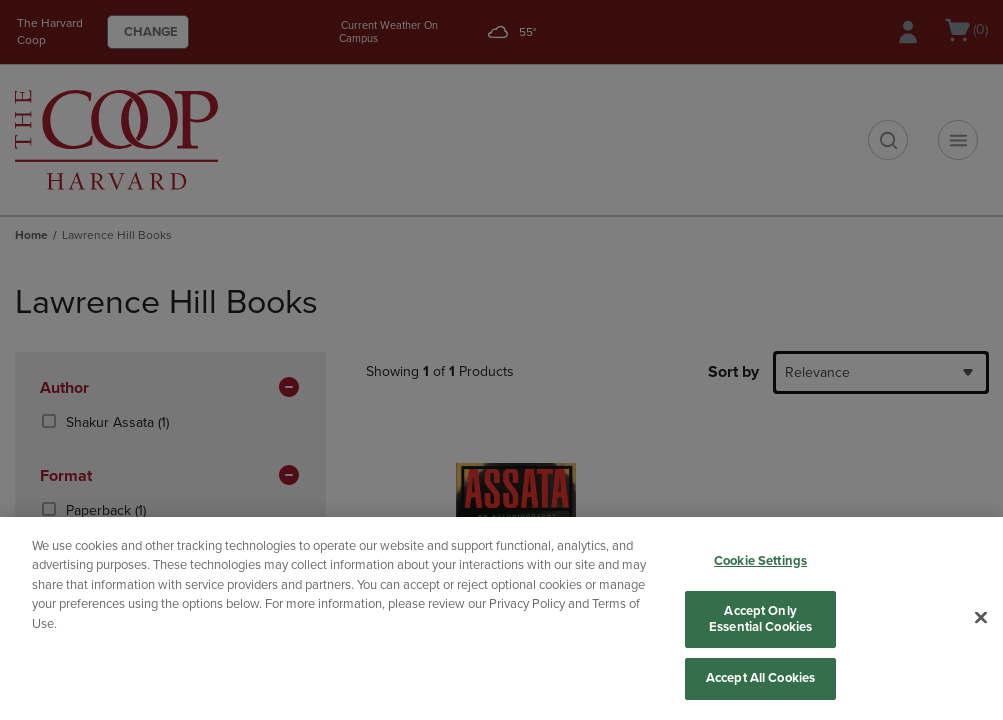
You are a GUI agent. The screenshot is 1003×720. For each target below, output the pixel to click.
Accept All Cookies (760, 678)
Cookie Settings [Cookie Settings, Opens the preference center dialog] (760, 561)
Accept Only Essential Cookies (760, 619)
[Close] (981, 618)
